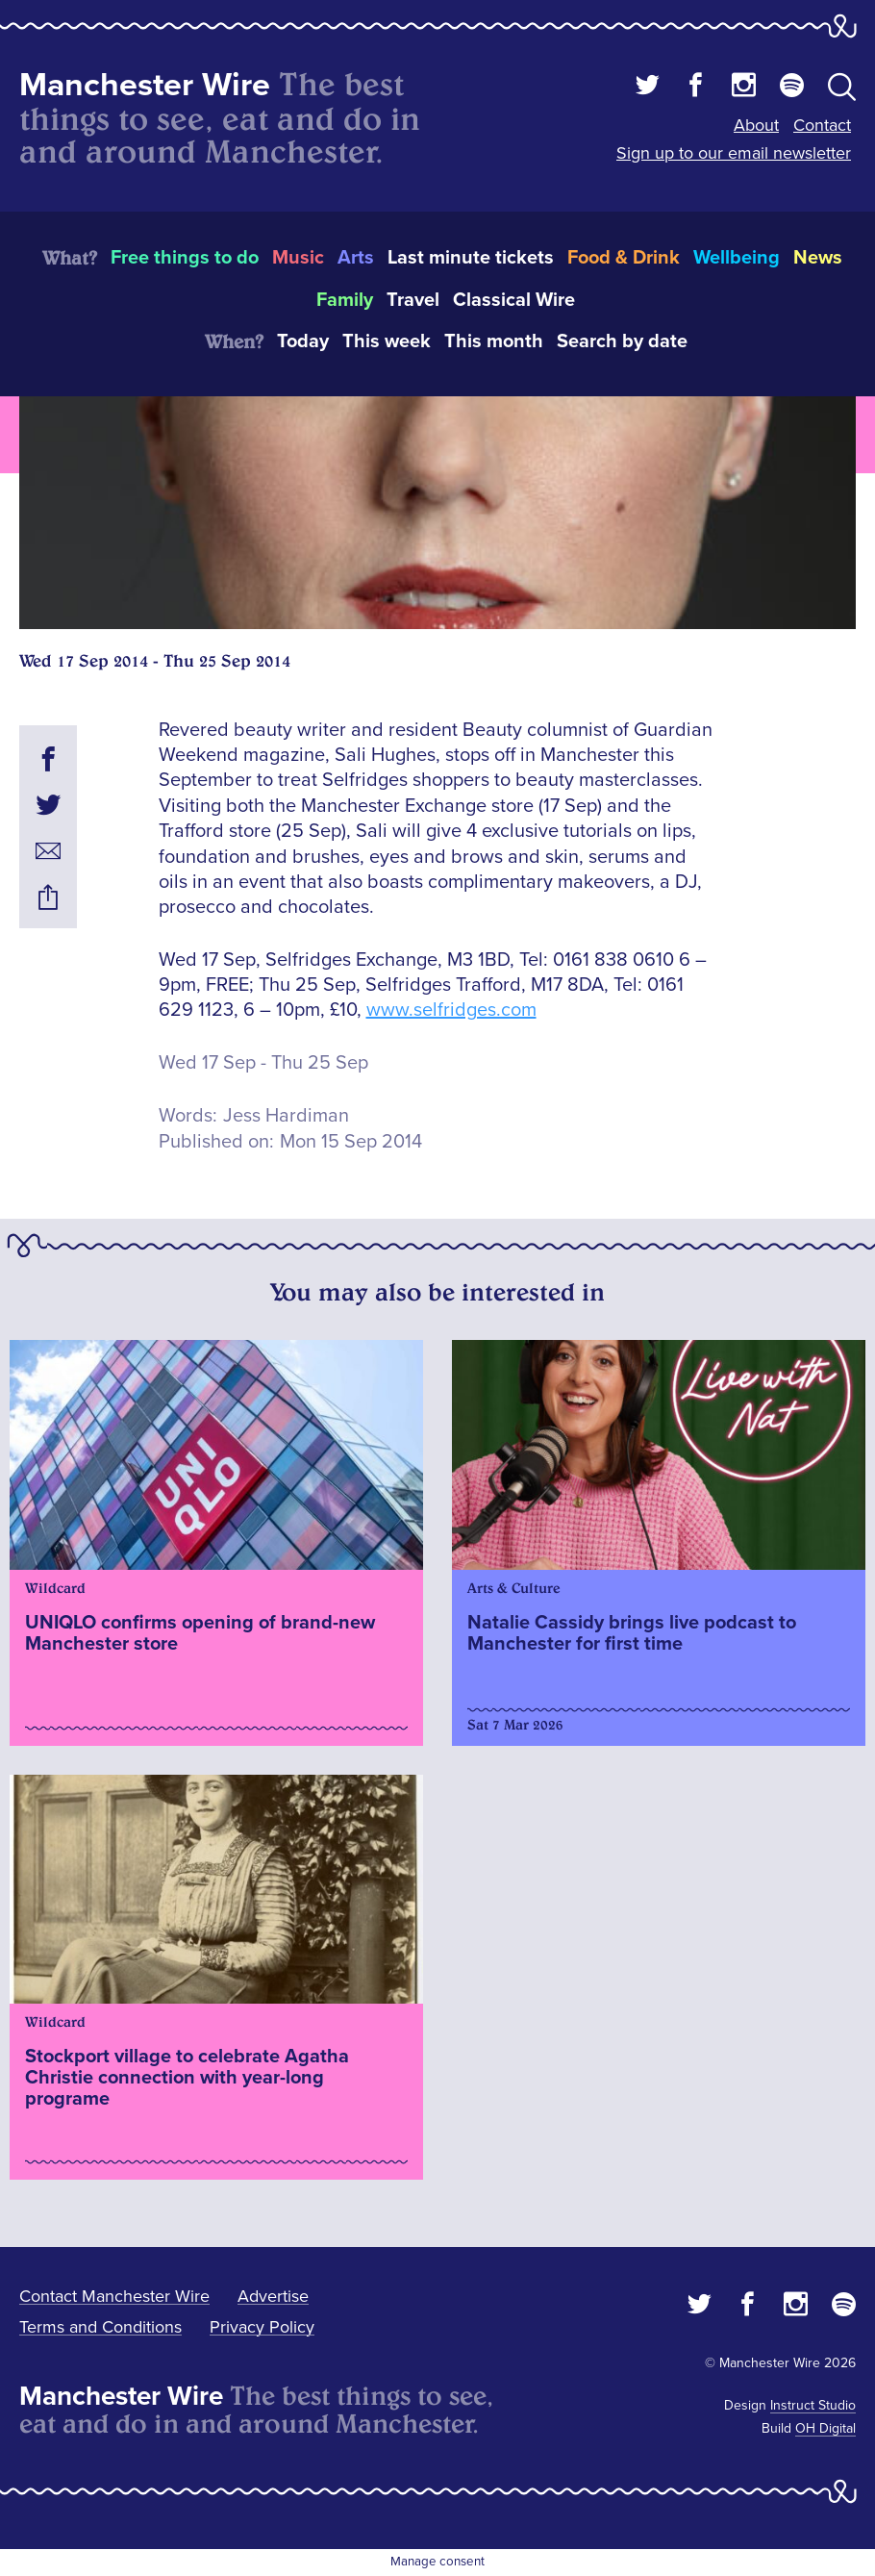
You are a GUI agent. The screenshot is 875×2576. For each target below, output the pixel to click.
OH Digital (825, 2428)
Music (298, 257)
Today (303, 341)
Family (344, 300)
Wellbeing (736, 257)
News (817, 257)
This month (493, 341)
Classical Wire (514, 300)
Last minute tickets (471, 257)
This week (386, 341)
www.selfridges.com (451, 1010)
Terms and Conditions (100, 2326)
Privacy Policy (262, 2326)
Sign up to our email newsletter (733, 153)
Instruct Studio (813, 2405)
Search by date (622, 341)
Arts (356, 257)
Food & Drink (623, 257)
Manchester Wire (144, 85)
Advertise (273, 2296)
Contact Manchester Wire (114, 2296)
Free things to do (185, 257)
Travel (413, 300)
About (756, 125)
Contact (822, 125)
